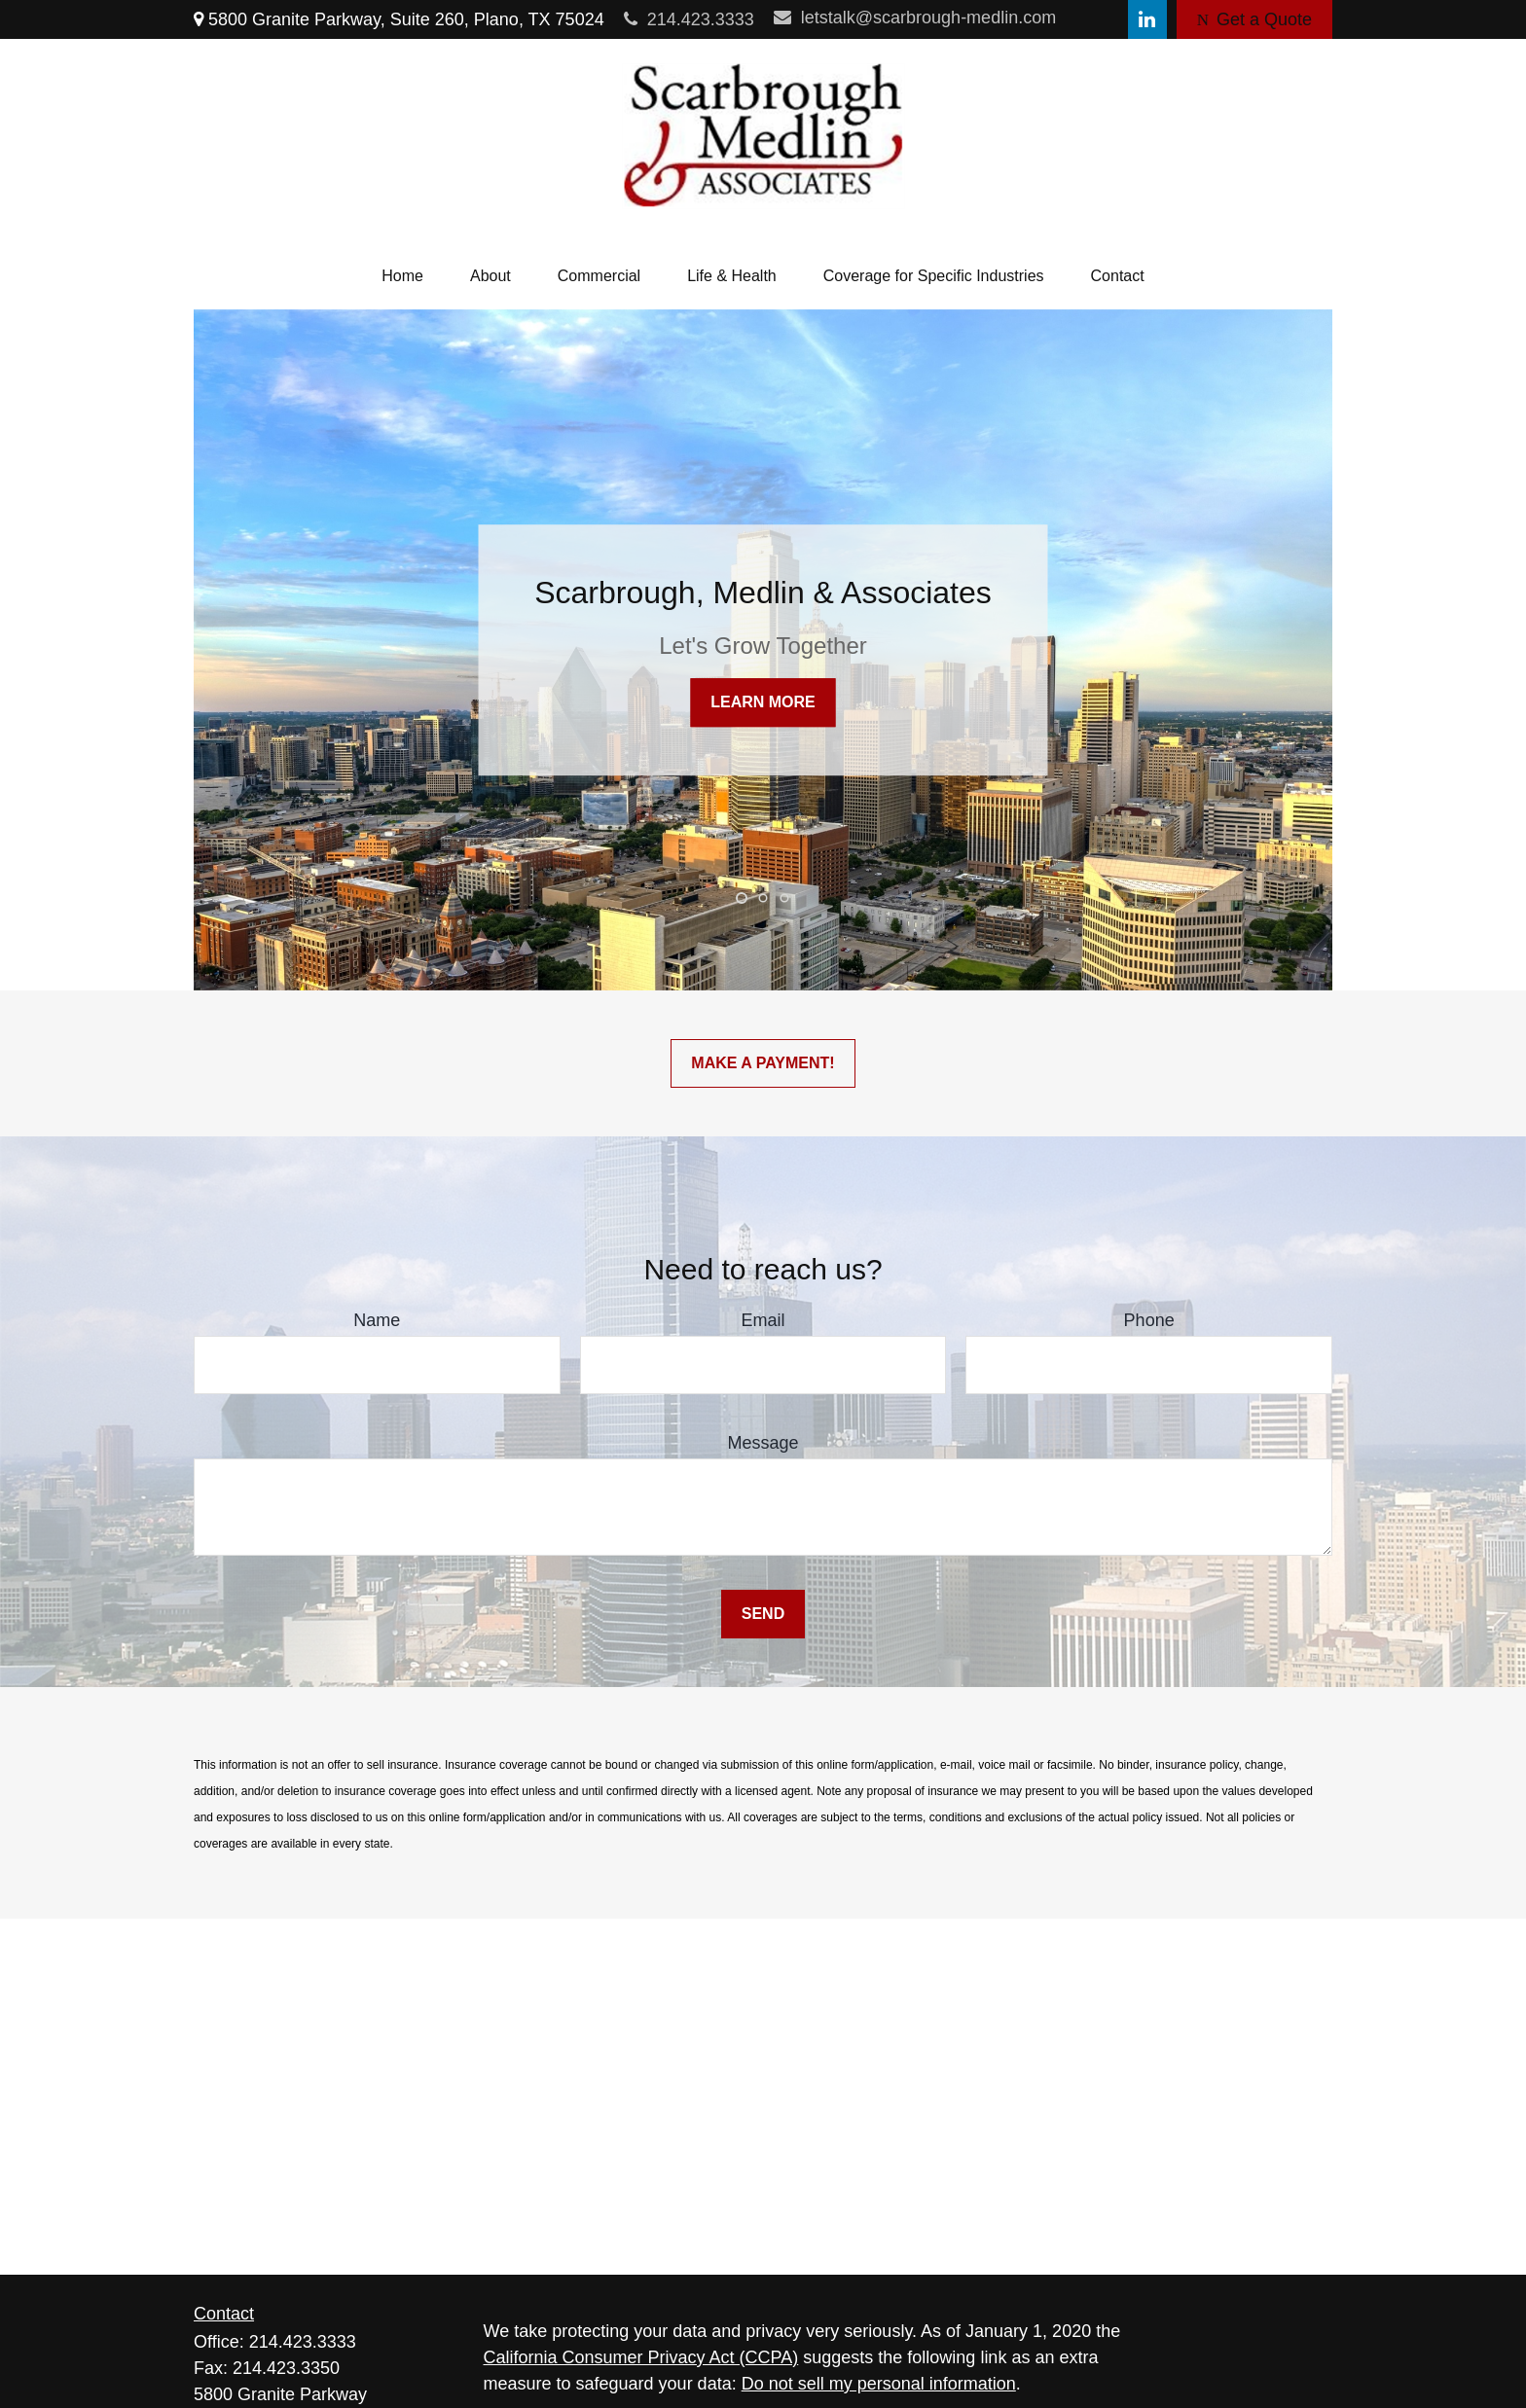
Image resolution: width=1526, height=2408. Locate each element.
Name (376, 1320)
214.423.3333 (689, 19)
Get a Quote (1254, 19)
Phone (1149, 1320)
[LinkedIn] (1147, 19)
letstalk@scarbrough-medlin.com (915, 17)
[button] (402, 276)
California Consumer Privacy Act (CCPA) (641, 2357)
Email (762, 1320)
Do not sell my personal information (879, 2383)
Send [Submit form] (763, 1613)
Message (762, 1443)
